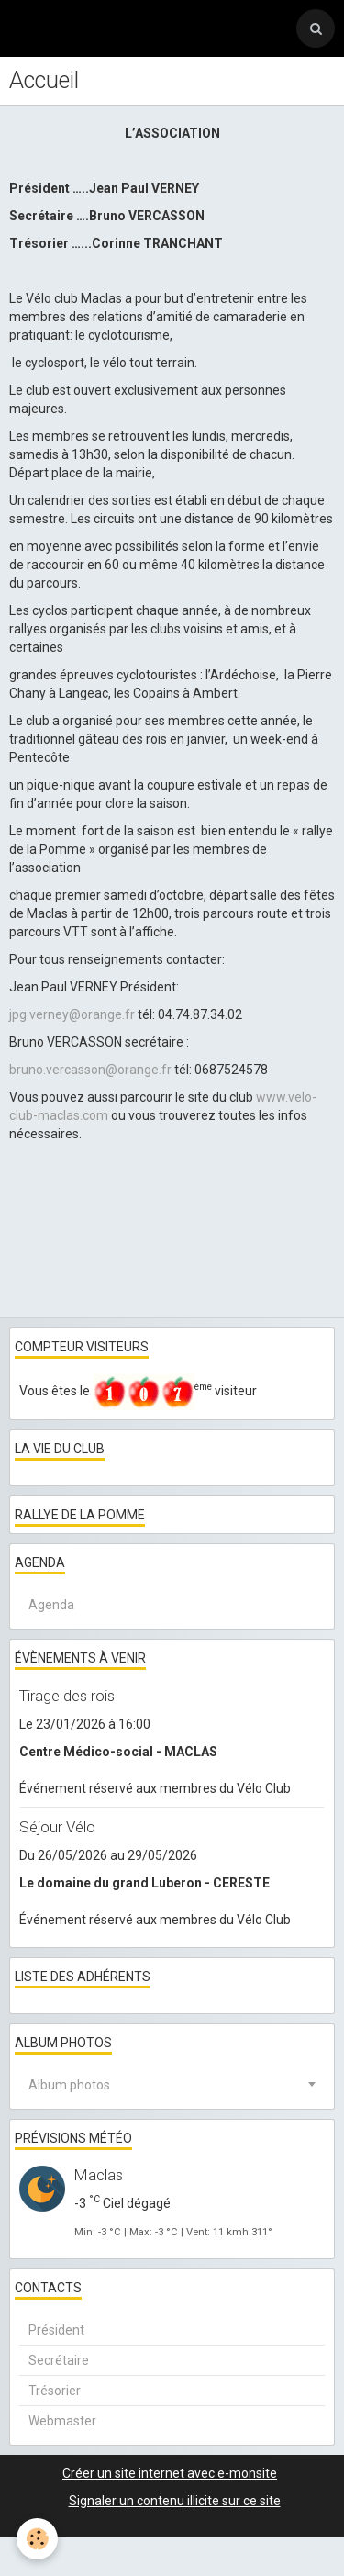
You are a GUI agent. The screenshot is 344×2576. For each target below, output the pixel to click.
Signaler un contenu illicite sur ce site (175, 2500)
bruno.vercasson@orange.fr (90, 1069)
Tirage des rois (67, 1695)
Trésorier (54, 2390)
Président (56, 2330)
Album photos (69, 2085)
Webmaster (62, 2421)
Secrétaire (58, 2360)
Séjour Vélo (57, 1827)
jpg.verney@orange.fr (72, 1014)
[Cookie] (37, 2538)
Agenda (51, 1604)
